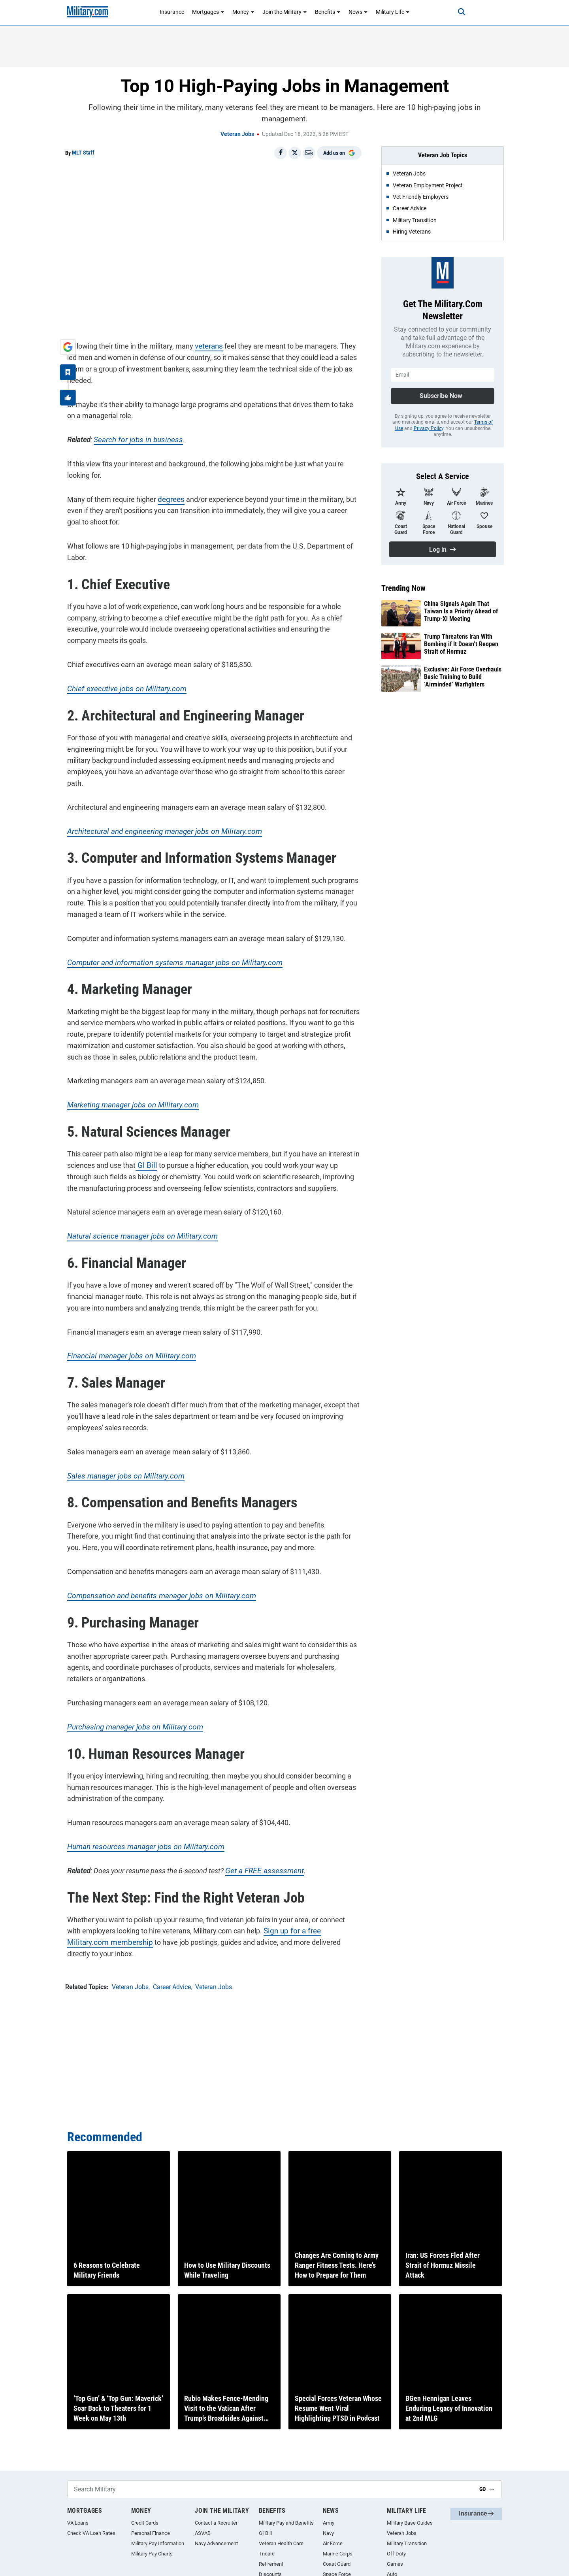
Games (395, 2564)
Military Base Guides (410, 2523)
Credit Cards (144, 2523)
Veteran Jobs (237, 134)
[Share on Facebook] (280, 153)
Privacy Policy (428, 428)
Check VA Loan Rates (91, 2533)
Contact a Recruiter (216, 2523)
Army (328, 2523)
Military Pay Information (157, 2543)
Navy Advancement (216, 2543)
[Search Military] (270, 2489)
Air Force (333, 2543)
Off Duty (396, 2554)
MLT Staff (83, 152)
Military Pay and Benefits (286, 2523)
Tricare (267, 2554)
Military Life (393, 12)
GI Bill (144, 1152)
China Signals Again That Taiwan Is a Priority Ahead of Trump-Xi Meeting (461, 611)
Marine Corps (337, 2554)
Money (243, 12)
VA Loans (78, 2523)
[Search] (456, 12)
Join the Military (284, 12)
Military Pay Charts (152, 2554)
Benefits (328, 12)
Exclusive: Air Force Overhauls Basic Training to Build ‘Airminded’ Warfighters (462, 677)
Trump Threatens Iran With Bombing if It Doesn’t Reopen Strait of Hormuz (461, 644)
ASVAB (203, 2533)
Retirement (271, 2564)
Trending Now (403, 588)
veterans (206, 344)
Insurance (172, 12)
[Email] (309, 153)
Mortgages (208, 12)
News (358, 12)
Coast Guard (336, 2564)
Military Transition (407, 2543)
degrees (168, 497)
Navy (328, 2533)
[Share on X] (294, 153)
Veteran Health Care (281, 2543)
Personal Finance (150, 2533)
